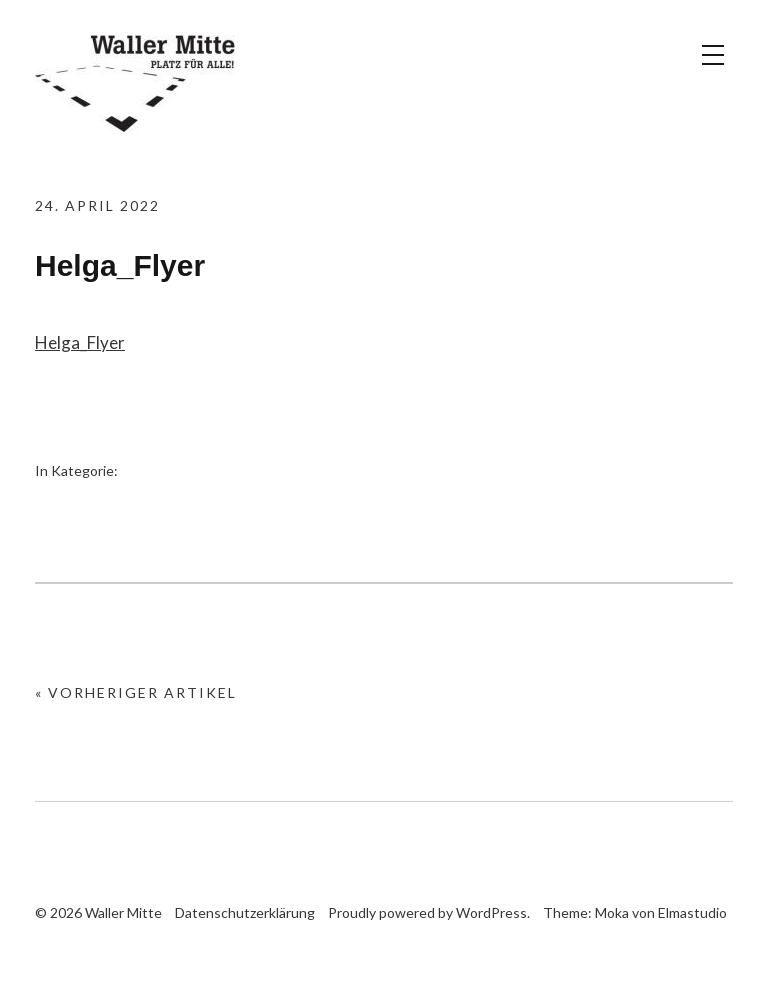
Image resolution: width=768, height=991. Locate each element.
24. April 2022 (97, 205)
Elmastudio (692, 912)
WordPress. (493, 912)
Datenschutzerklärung (245, 912)
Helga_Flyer (80, 342)
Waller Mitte (135, 85)
